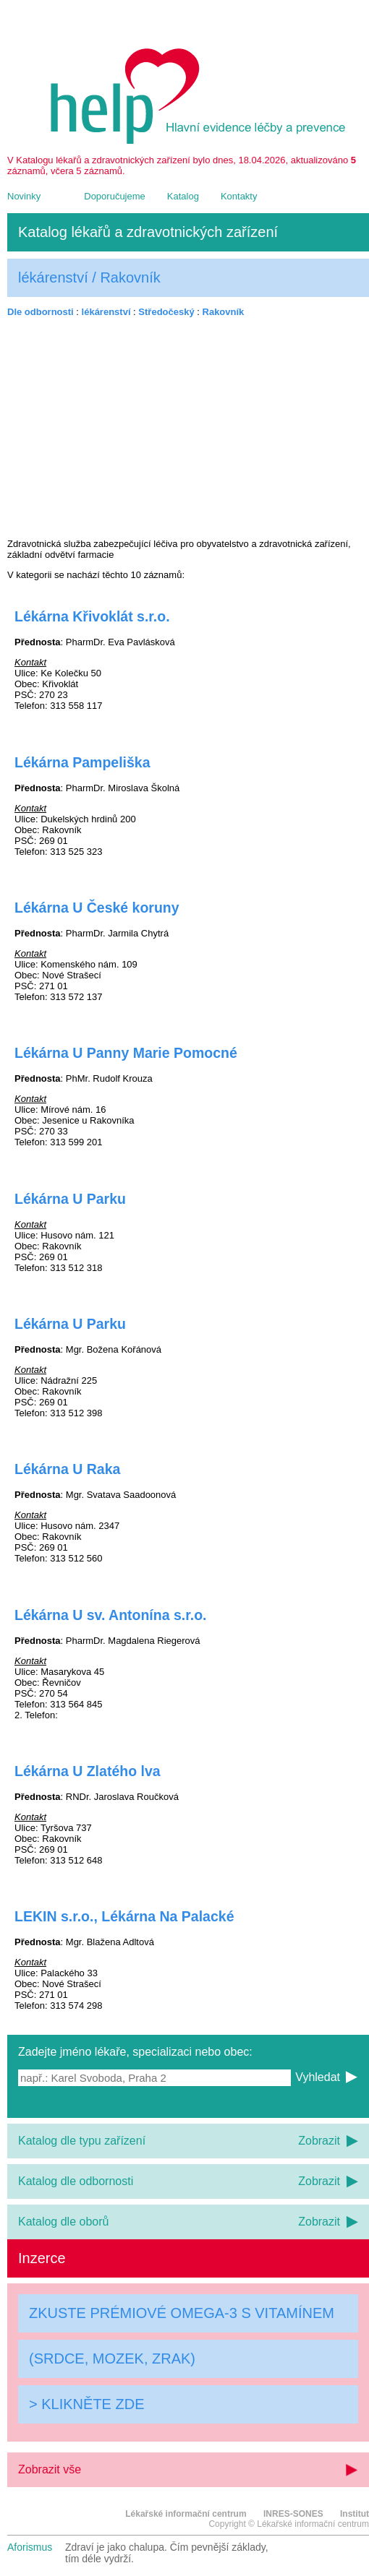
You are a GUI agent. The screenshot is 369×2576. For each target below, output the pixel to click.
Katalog (183, 196)
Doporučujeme (114, 196)
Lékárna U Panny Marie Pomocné (125, 1053)
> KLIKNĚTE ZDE (87, 2404)
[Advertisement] (188, 428)
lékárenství (106, 311)
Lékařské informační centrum (185, 2514)
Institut (354, 2514)
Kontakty (239, 196)
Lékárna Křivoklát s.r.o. (92, 616)
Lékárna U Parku (70, 1199)
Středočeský (166, 311)
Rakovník (224, 311)
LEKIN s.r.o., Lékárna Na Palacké (124, 1916)
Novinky (24, 196)
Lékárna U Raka (67, 1469)
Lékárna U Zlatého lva (87, 1771)
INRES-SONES (293, 2514)
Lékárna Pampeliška (82, 762)
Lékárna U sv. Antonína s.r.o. (110, 1615)
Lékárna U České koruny (96, 908)
